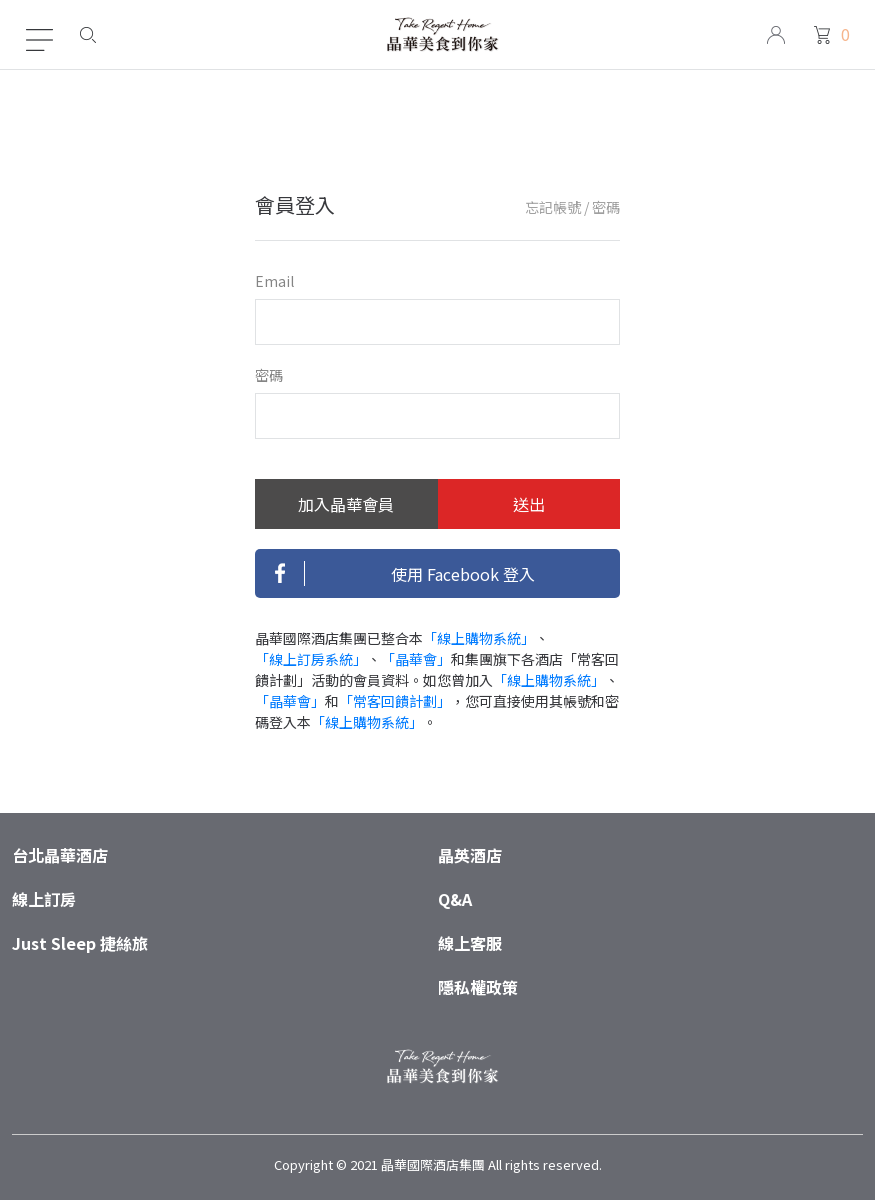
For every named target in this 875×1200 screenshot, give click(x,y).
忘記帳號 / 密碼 (572, 207)
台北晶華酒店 (60, 855)
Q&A (455, 899)
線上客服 (470, 943)
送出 (529, 504)
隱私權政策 (478, 987)
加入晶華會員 (346, 504)
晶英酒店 (470, 855)
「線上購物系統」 (479, 638)
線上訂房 (44, 899)
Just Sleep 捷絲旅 (80, 943)
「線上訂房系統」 (311, 659)
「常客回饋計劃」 (395, 701)
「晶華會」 (416, 659)
